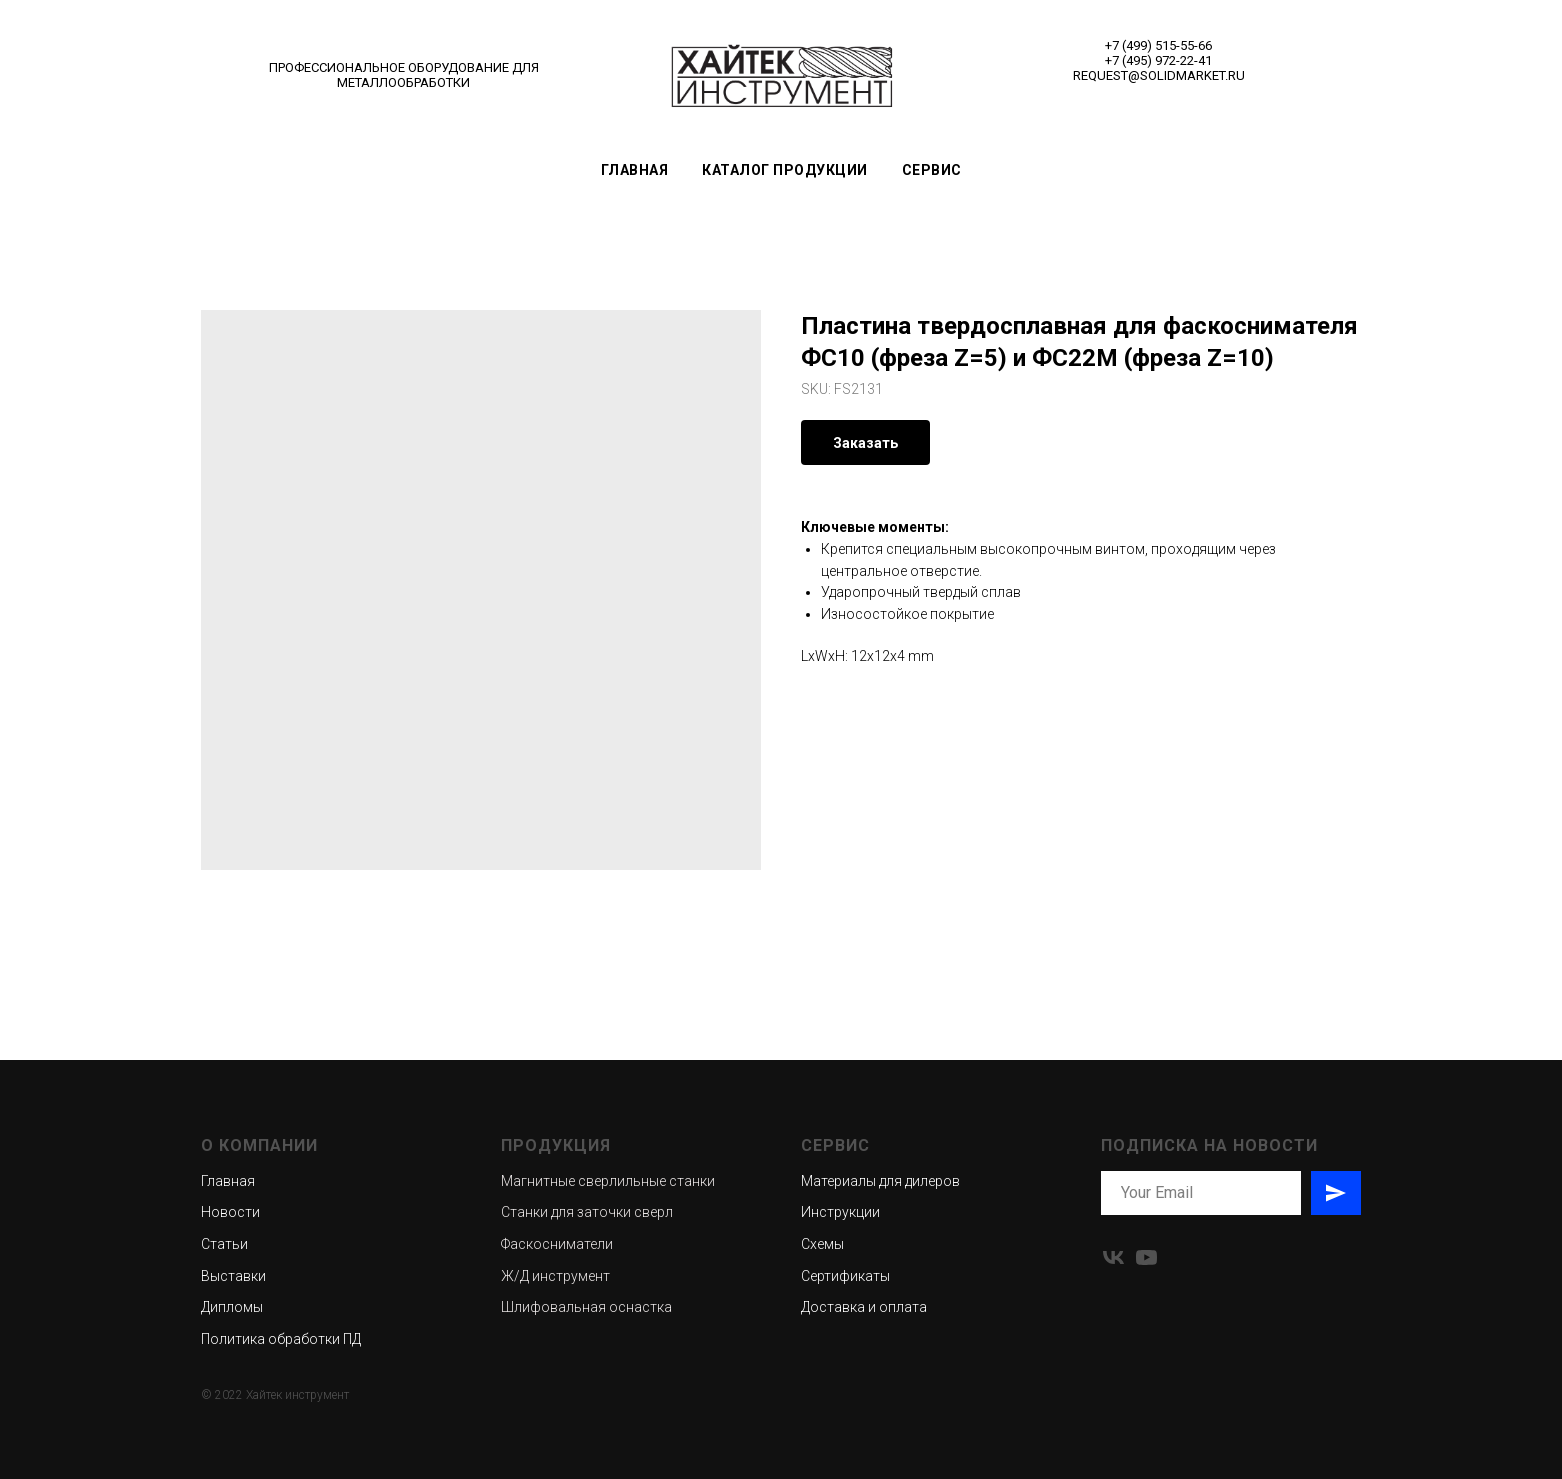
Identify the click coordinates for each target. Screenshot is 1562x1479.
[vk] (1113, 1257)
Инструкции (840, 1212)
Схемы (822, 1244)
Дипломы (232, 1307)
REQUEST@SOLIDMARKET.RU (1159, 75)
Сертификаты (845, 1276)
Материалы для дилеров (880, 1181)
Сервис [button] (932, 170)
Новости (230, 1212)
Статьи (224, 1244)
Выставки (233, 1276)
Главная (635, 170)
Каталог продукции (785, 170)
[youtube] (1146, 1257)
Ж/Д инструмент (555, 1276)
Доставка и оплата (864, 1307)
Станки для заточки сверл (587, 1212)
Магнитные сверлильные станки (608, 1181)
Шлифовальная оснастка (586, 1307)
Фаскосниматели (557, 1244)
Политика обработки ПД (281, 1339)
